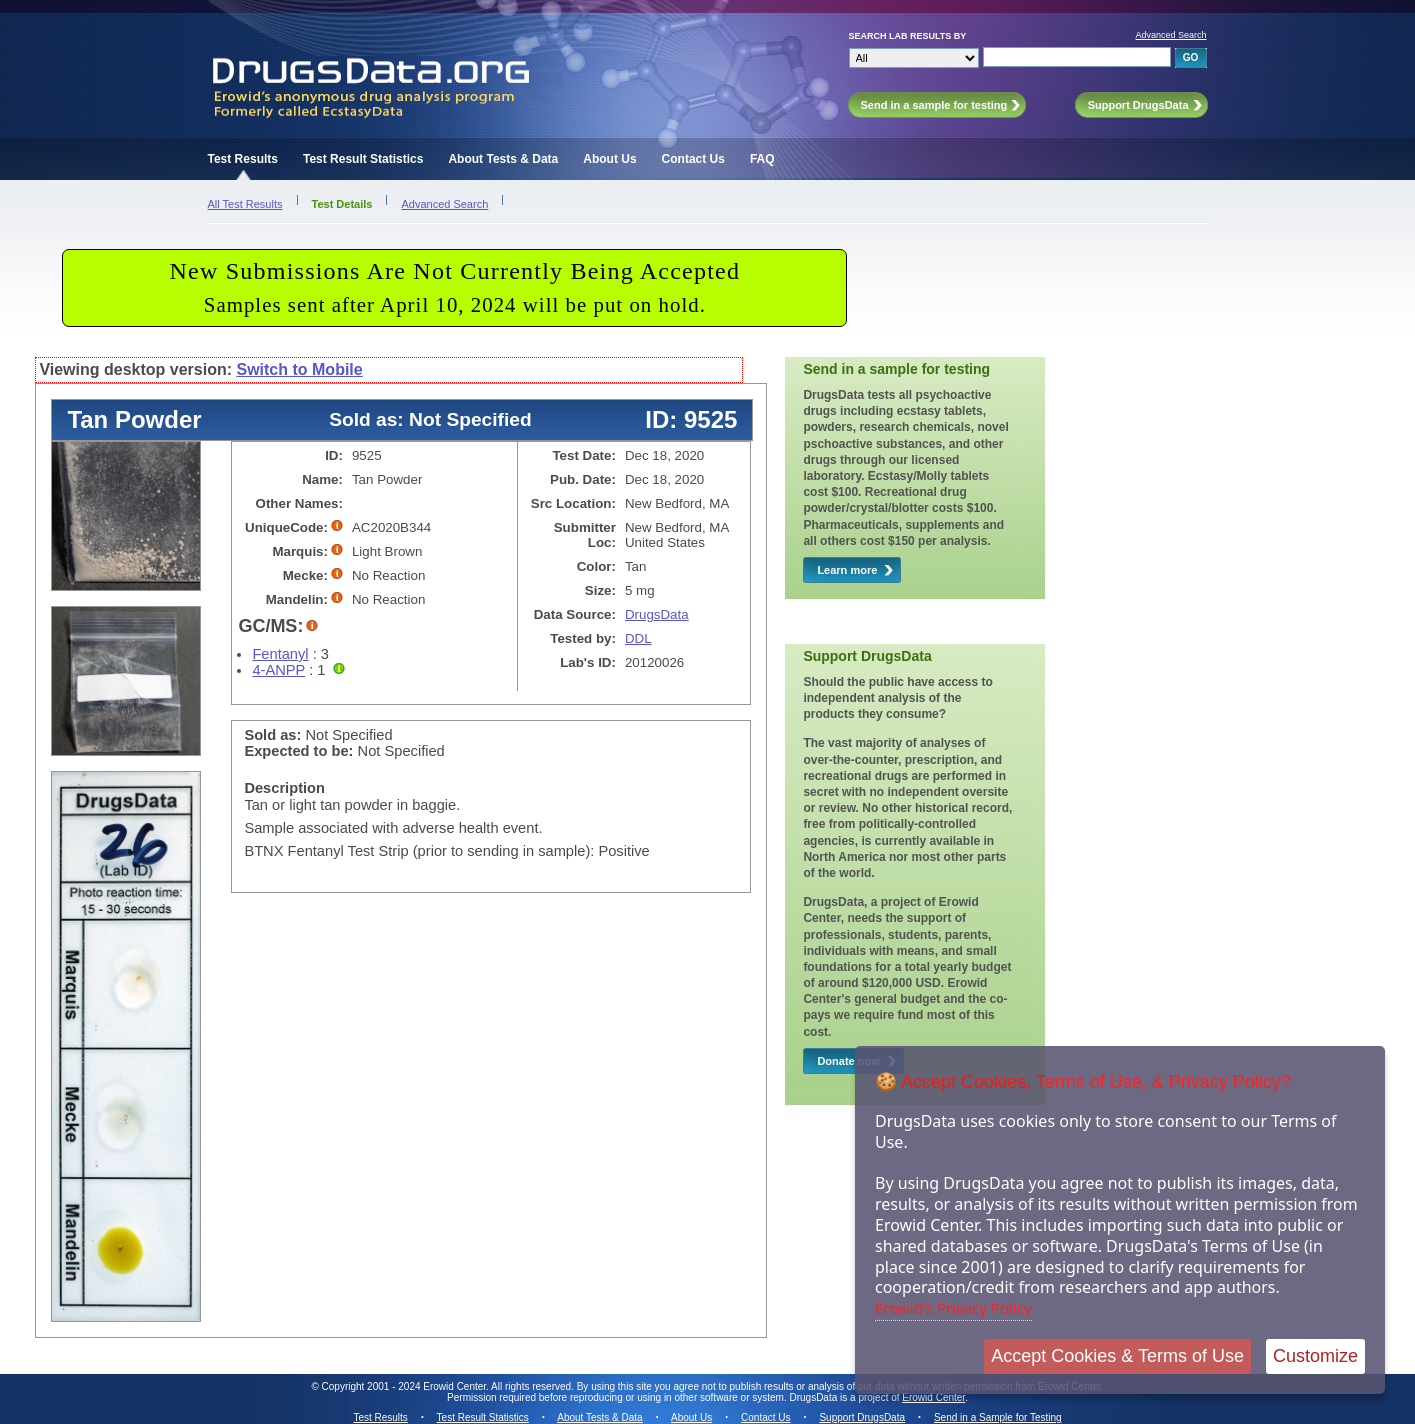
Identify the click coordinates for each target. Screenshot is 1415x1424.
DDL (638, 638)
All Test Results (245, 204)
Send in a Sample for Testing (998, 1417)
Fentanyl (280, 654)
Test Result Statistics (363, 159)
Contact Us (693, 159)
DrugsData (657, 614)
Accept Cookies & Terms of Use (1117, 1356)
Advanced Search (1170, 35)
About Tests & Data (503, 159)
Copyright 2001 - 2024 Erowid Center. (405, 1386)
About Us (609, 159)
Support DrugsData (862, 1417)
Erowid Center (933, 1397)
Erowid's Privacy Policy (953, 1308)
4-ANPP (278, 670)
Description (284, 788)
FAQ (762, 159)
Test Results (243, 159)
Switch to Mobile (299, 369)
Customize (1315, 1356)
